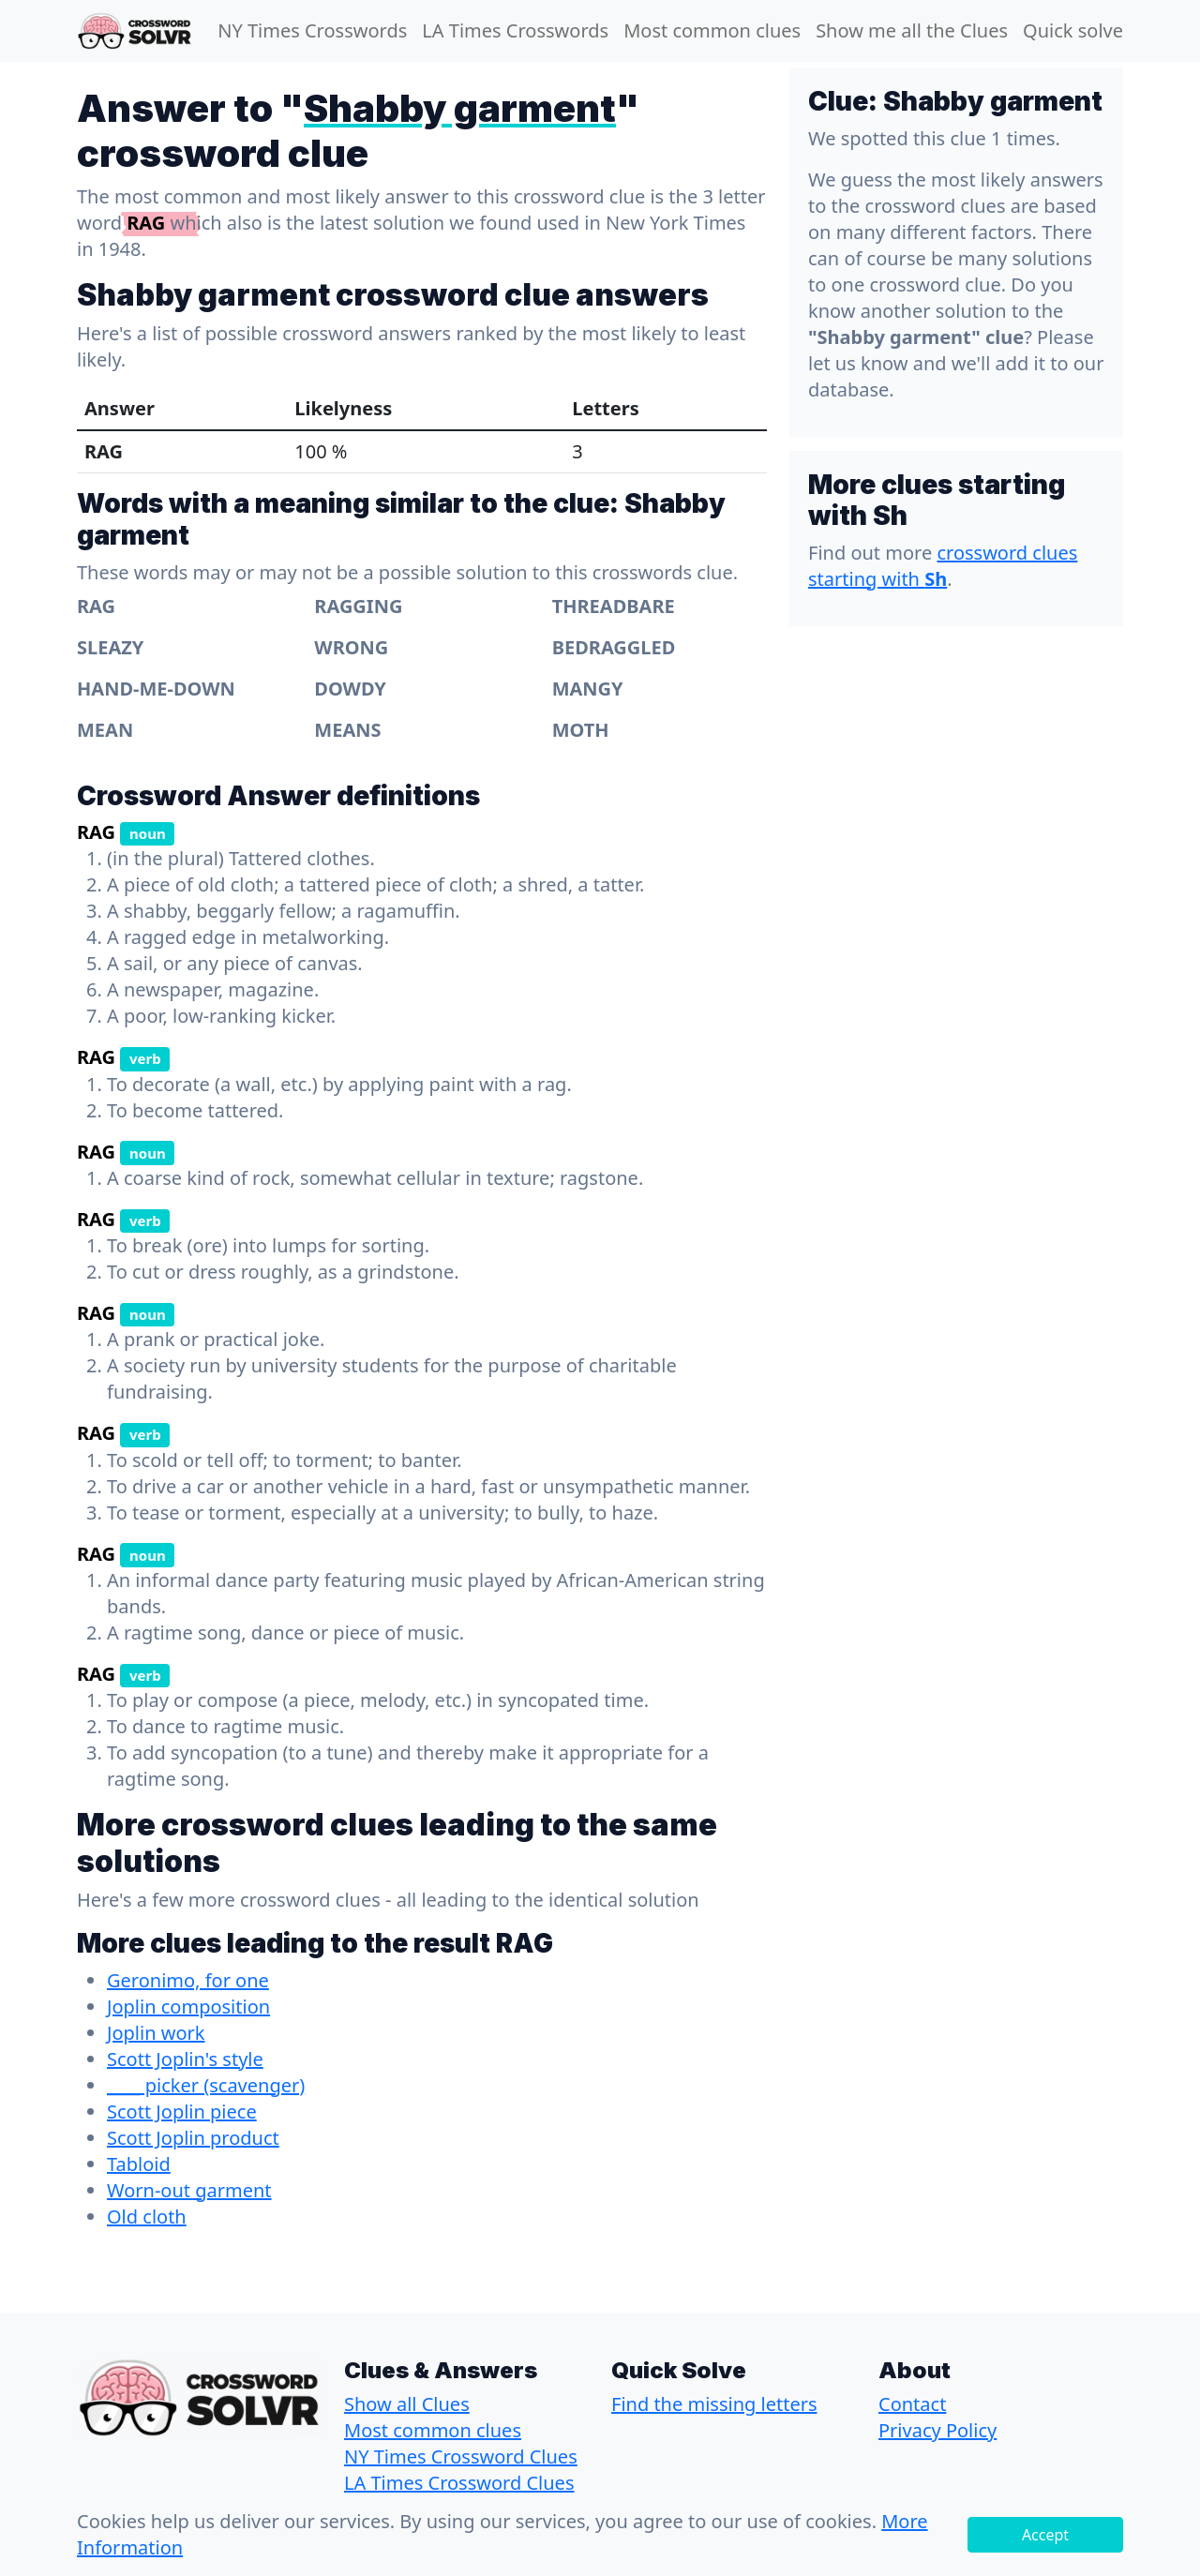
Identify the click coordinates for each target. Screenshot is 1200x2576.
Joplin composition (188, 2006)
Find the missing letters (714, 2404)
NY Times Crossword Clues (461, 2456)
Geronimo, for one (188, 1980)
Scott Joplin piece (182, 2111)
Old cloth (147, 2216)
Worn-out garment (189, 2190)
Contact (912, 2404)
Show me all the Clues (912, 30)
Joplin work (156, 2032)
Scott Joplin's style (185, 2059)
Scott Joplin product (193, 2137)
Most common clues (712, 30)
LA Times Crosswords (515, 30)
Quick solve (1073, 30)
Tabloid (139, 2164)
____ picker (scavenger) (206, 2085)
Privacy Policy (937, 2430)
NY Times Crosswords (312, 30)
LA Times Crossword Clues (459, 2482)
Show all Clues (407, 2404)
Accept (1045, 2534)
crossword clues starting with (942, 566)
